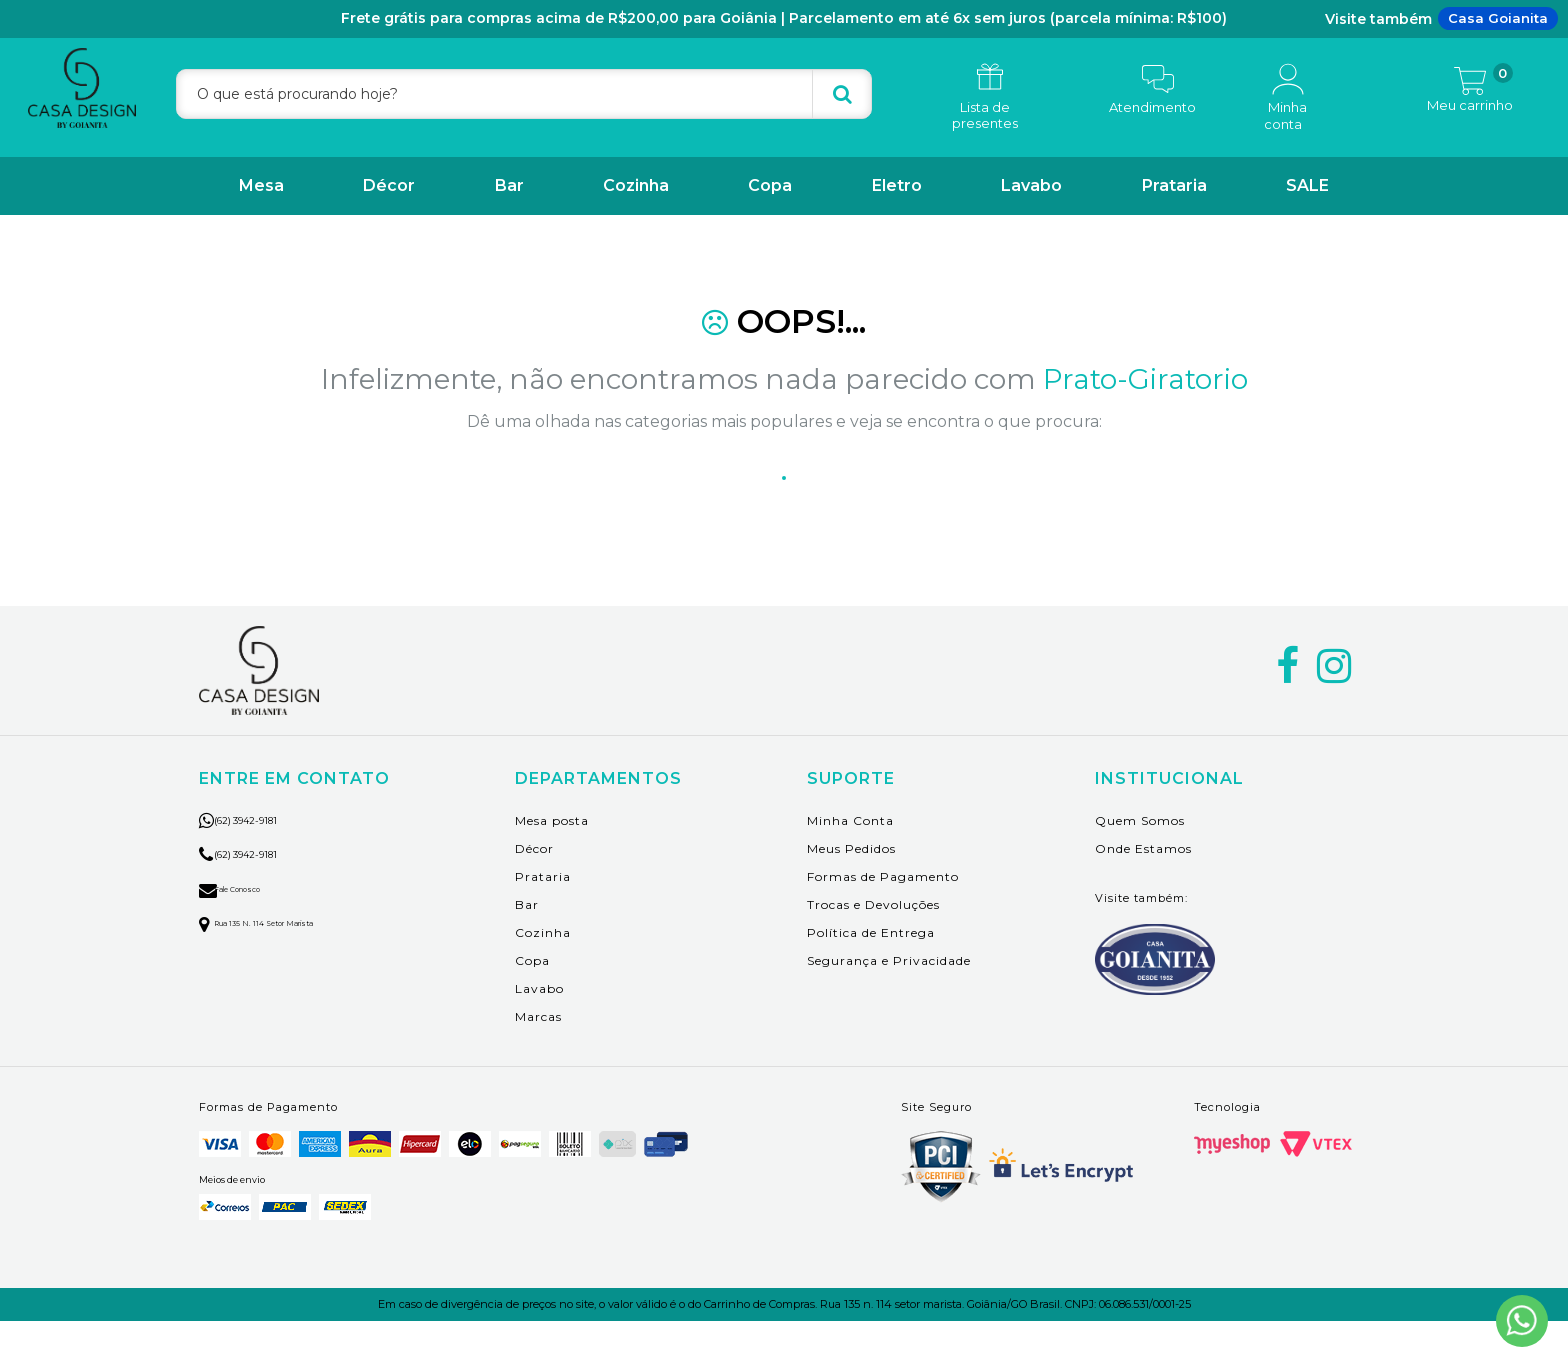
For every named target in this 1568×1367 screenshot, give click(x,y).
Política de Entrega (871, 978)
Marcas (538, 1062)
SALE (1307, 185)
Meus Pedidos (851, 894)
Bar (509, 185)
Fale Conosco (249, 934)
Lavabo (1031, 185)
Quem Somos (1140, 866)
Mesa (261, 185)
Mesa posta (552, 866)
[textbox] (524, 94)
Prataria (1174, 185)
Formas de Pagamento (883, 922)
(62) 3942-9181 (268, 865)
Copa (770, 185)
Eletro (897, 185)
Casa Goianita (1498, 18)
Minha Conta (850, 866)
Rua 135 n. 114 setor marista (290, 968)
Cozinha (636, 185)
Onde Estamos (1143, 894)
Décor (389, 185)
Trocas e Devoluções (873, 950)
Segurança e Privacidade (889, 1006)
